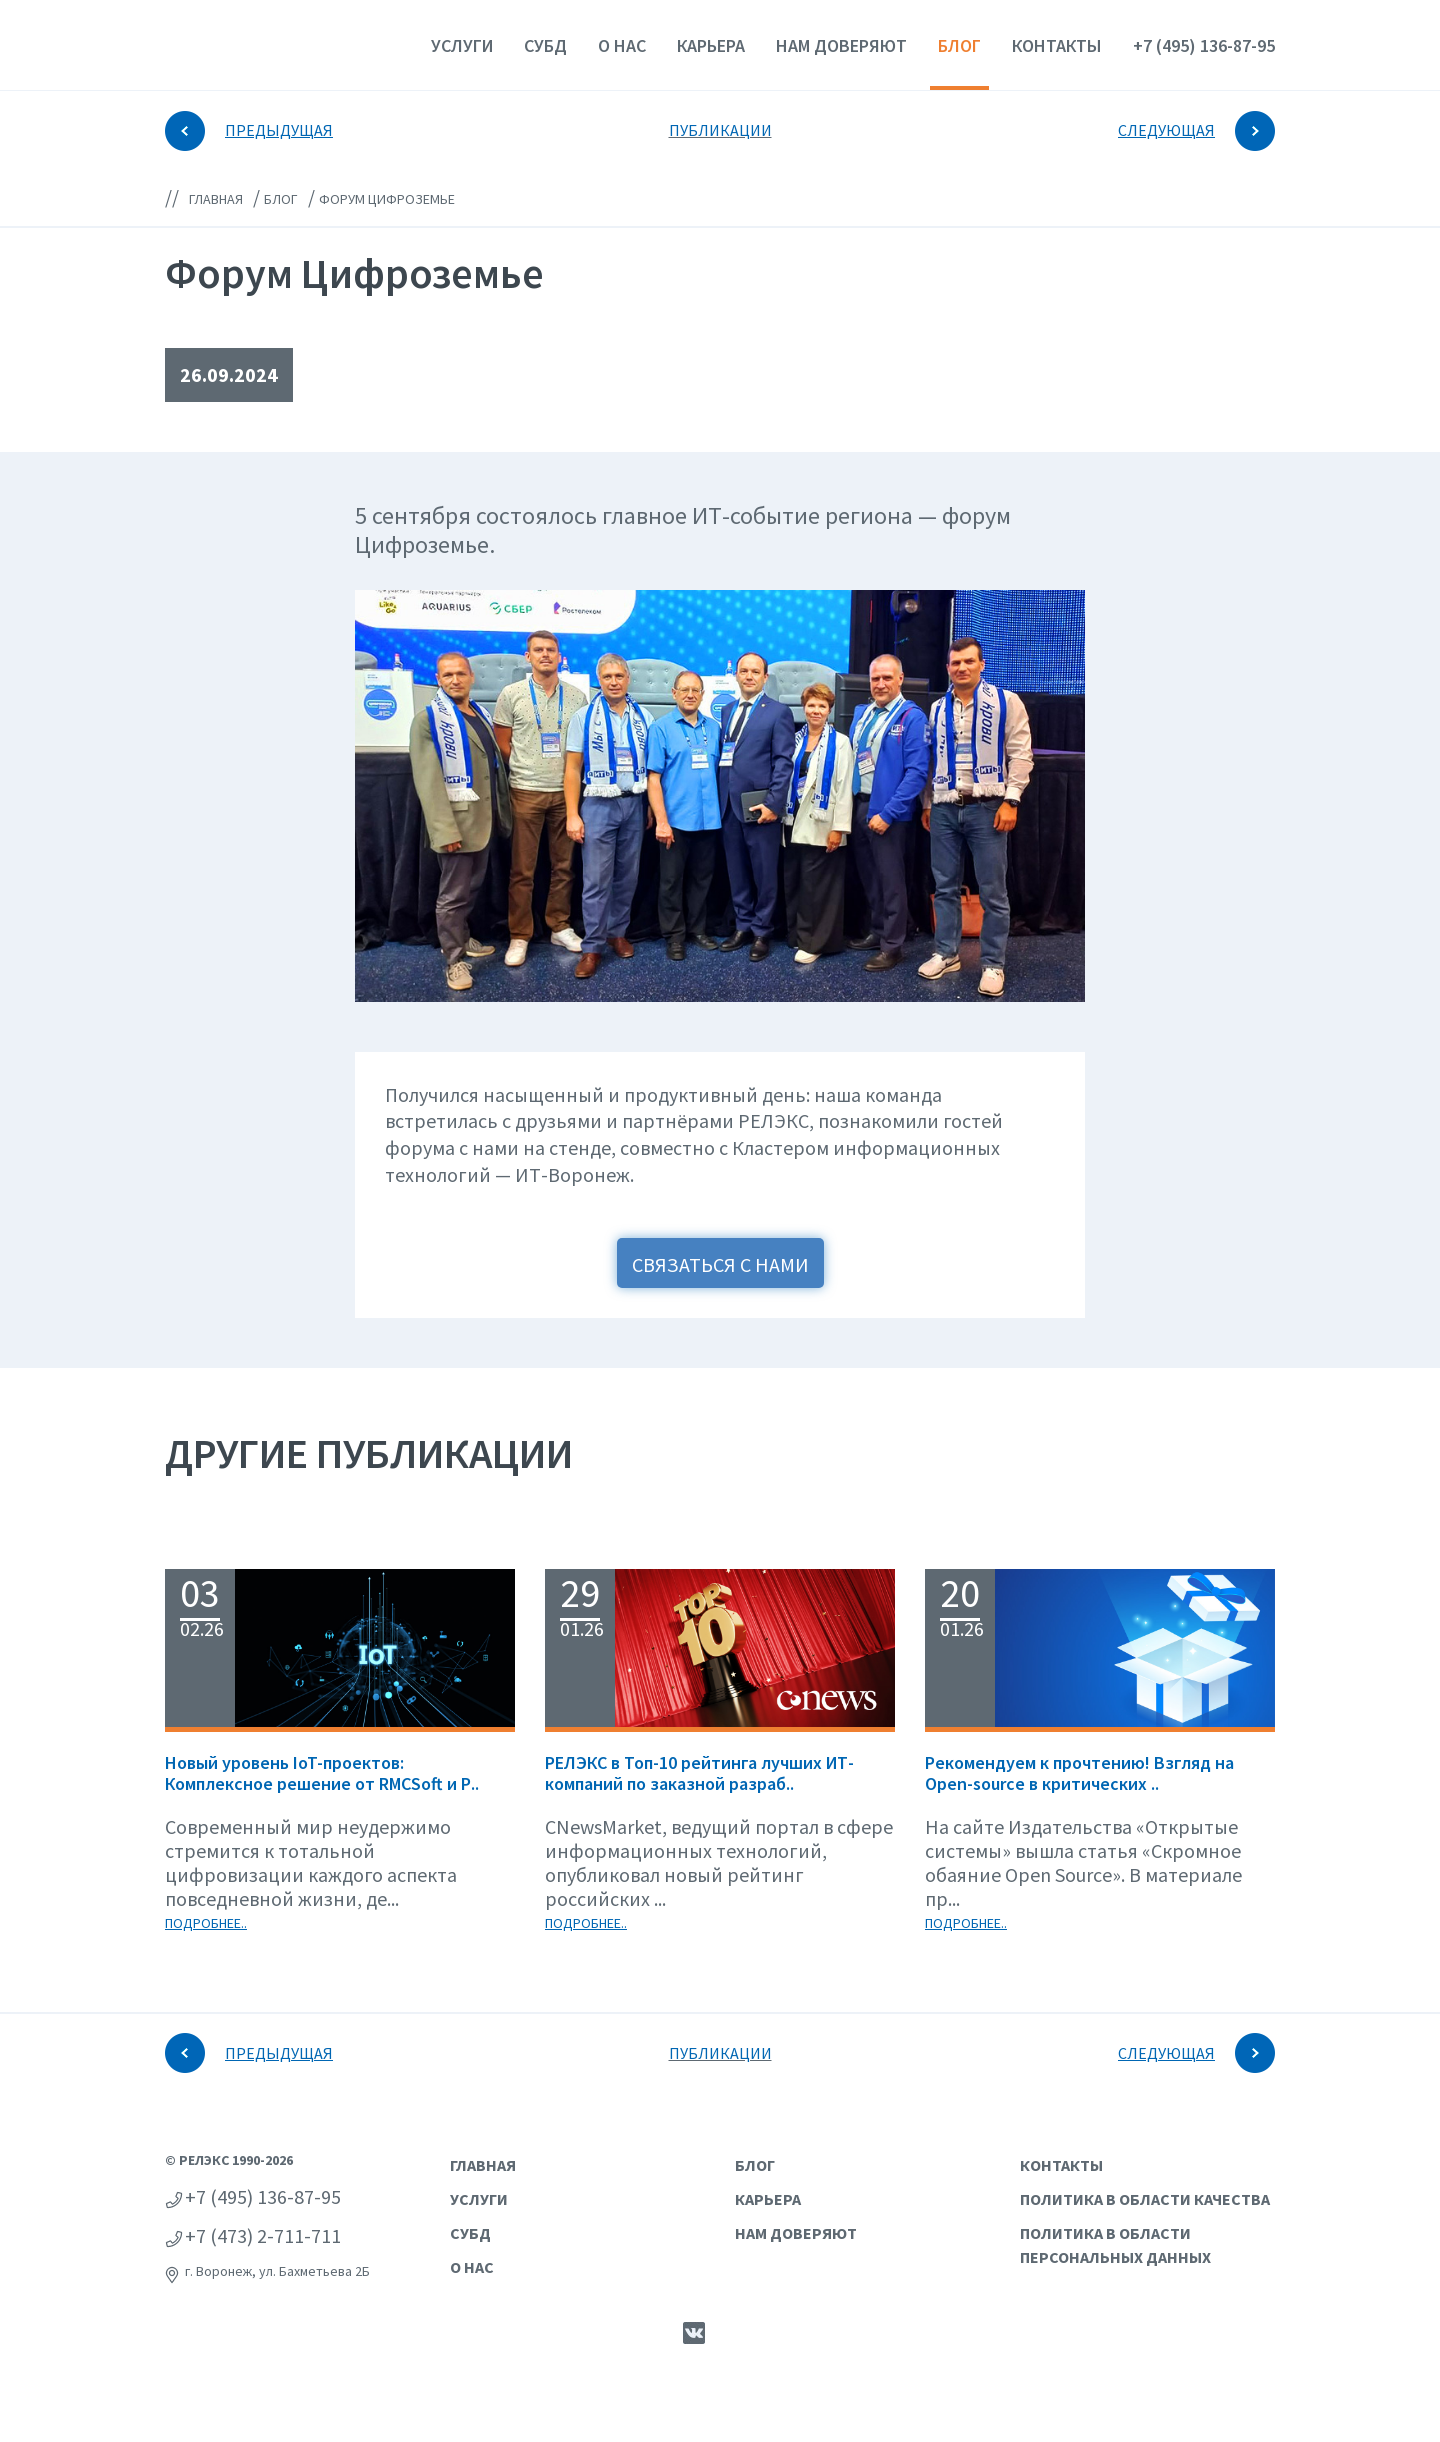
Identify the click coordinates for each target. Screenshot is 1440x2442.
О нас (622, 45)
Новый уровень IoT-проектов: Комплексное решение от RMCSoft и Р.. (322, 1773)
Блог (959, 45)
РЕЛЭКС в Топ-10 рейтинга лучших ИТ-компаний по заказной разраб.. (699, 1773)
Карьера (711, 45)
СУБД (545, 45)
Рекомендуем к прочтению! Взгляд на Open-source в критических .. (1079, 1773)
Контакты (1057, 45)
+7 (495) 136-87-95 (1204, 45)
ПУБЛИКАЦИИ (720, 130)
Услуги (462, 45)
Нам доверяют (841, 45)
